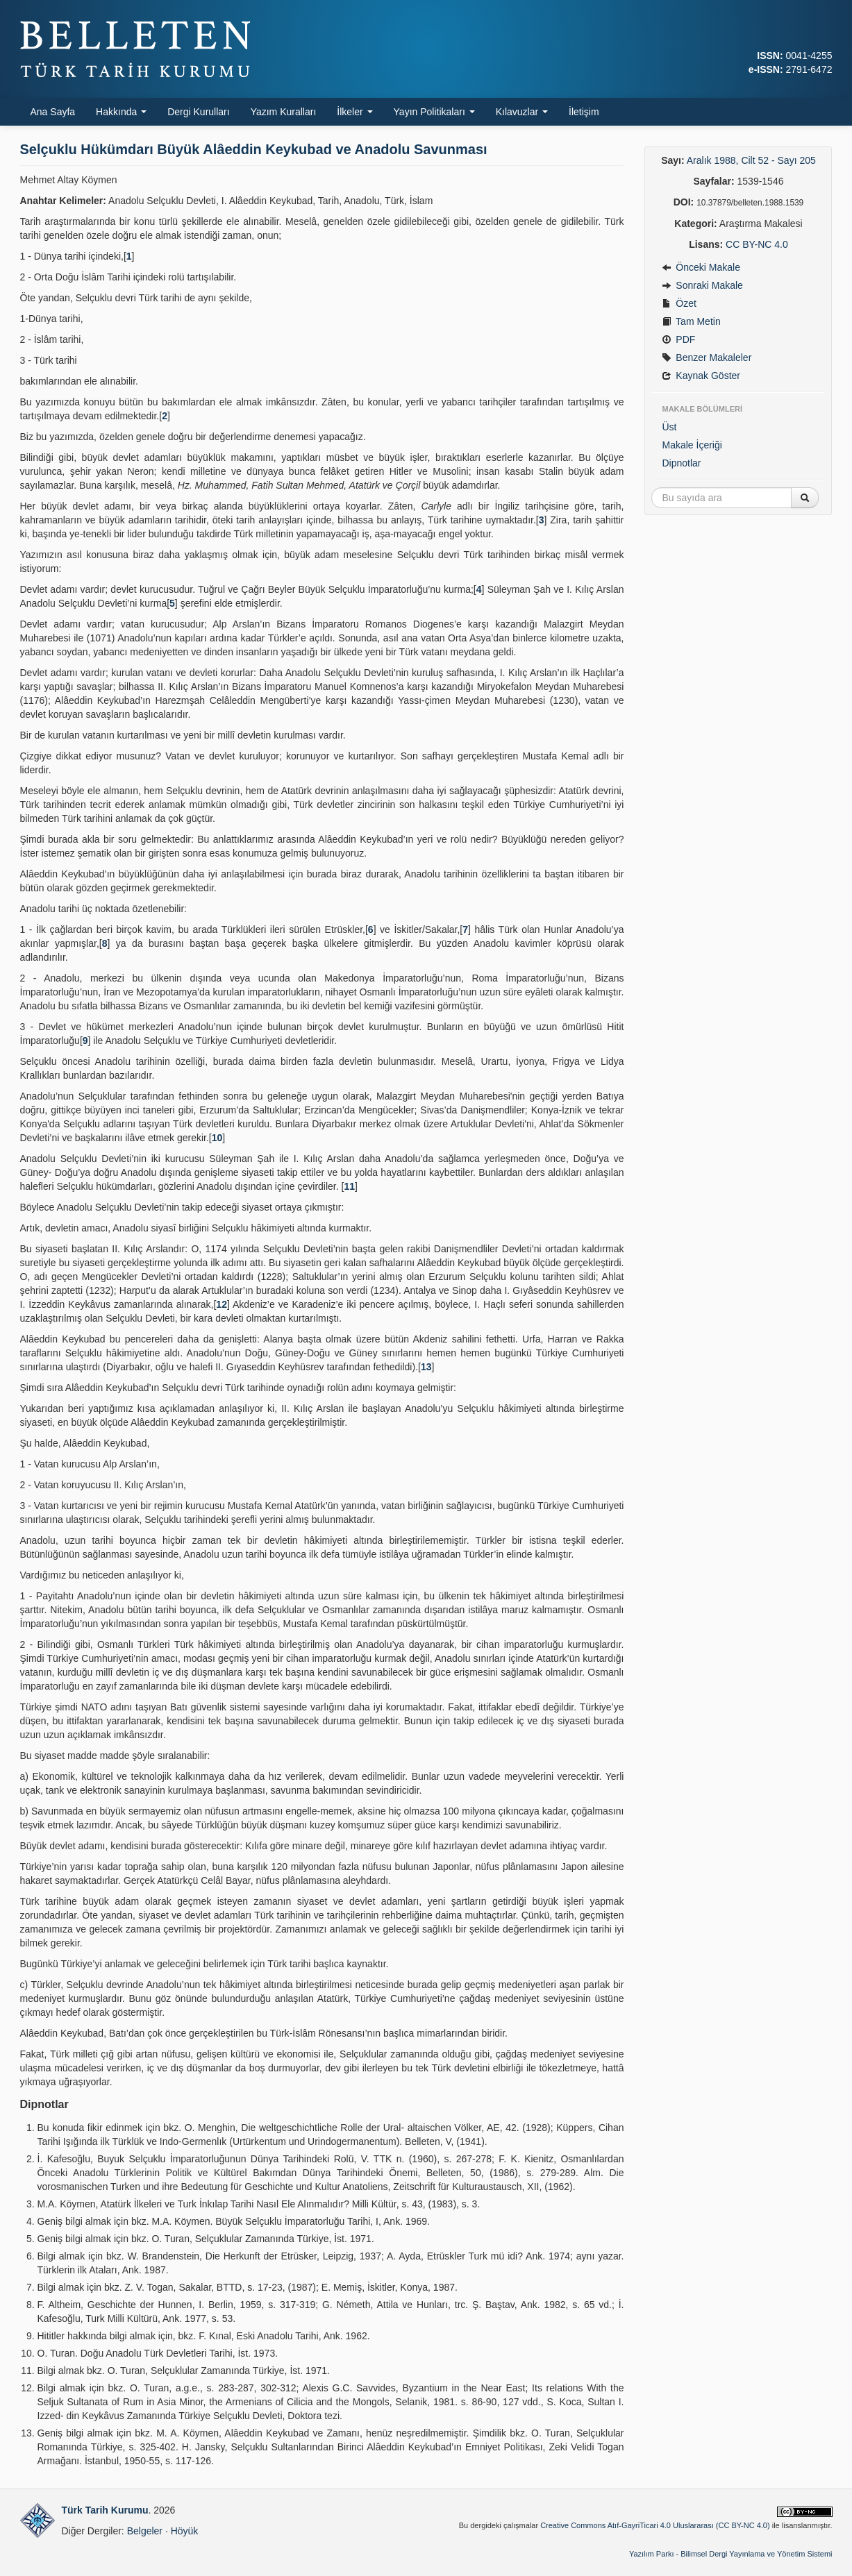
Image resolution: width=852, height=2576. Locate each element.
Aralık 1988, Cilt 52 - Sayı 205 (751, 160)
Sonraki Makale (702, 285)
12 (221, 1304)
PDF (678, 339)
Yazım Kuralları (284, 111)
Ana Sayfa (53, 111)
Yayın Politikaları (434, 111)
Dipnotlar (681, 463)
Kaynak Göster (701, 375)
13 (426, 1366)
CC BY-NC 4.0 (757, 244)
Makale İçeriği (691, 445)
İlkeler (354, 111)
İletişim (584, 111)
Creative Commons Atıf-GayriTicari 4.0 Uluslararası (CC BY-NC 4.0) (655, 2525)
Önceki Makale (701, 267)
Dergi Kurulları (198, 111)
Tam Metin (691, 321)
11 (349, 1186)
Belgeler (144, 2530)
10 (217, 1137)
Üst (669, 426)
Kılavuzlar (522, 111)
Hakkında (121, 111)
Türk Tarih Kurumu (105, 2510)
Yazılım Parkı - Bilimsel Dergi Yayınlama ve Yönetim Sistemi (731, 2554)
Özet (679, 303)
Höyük (185, 2530)
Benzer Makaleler (706, 357)
